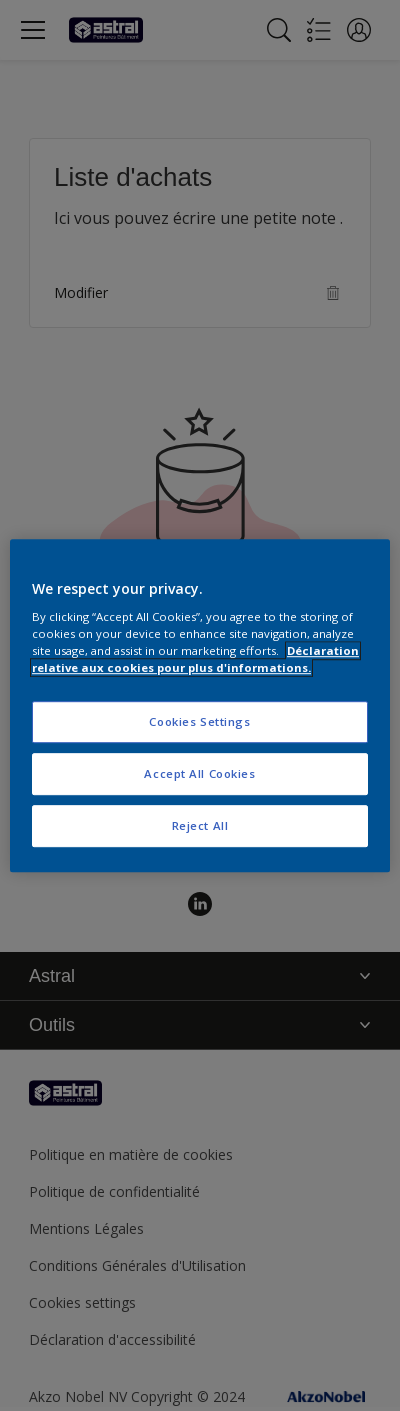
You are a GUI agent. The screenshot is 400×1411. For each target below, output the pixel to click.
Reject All (200, 825)
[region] (200, 706)
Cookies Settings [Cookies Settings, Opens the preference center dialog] (199, 722)
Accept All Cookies (199, 773)
